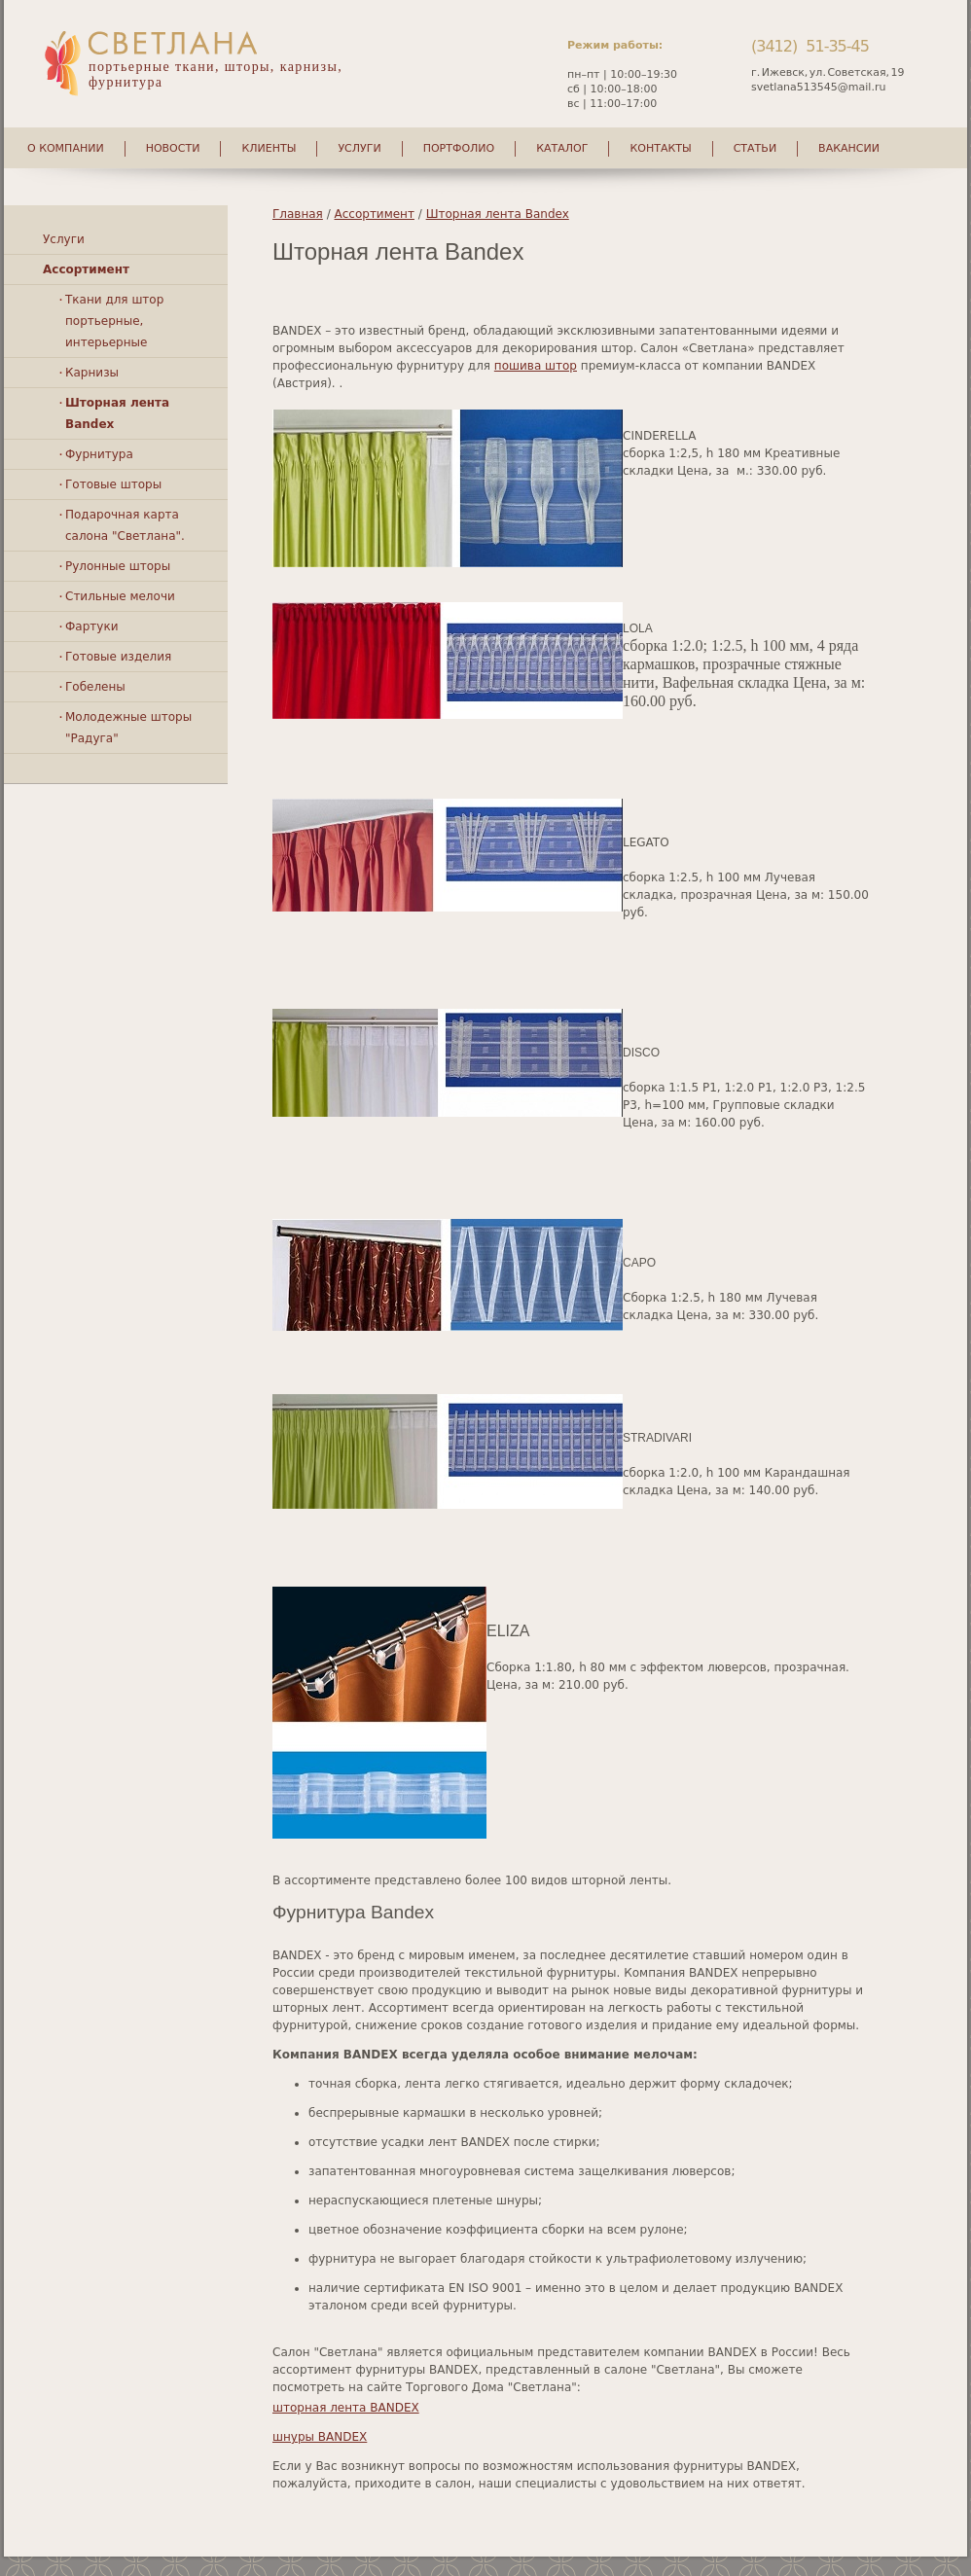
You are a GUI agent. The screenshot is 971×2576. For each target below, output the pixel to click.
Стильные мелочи (120, 596)
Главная (297, 214)
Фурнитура (99, 454)
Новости (173, 148)
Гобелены (95, 687)
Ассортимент (374, 214)
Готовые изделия (118, 656)
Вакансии (849, 148)
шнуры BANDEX (319, 2437)
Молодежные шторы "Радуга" (128, 727)
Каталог (562, 148)
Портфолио (459, 148)
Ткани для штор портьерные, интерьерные (114, 321)
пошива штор (535, 366)
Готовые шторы (113, 484)
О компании (65, 148)
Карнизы (92, 372)
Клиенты (268, 148)
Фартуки (91, 626)
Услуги (359, 148)
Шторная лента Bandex (497, 214)
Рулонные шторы (117, 566)
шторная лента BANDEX (345, 2408)
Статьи (755, 148)
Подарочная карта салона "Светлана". (125, 525)
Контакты (660, 148)
